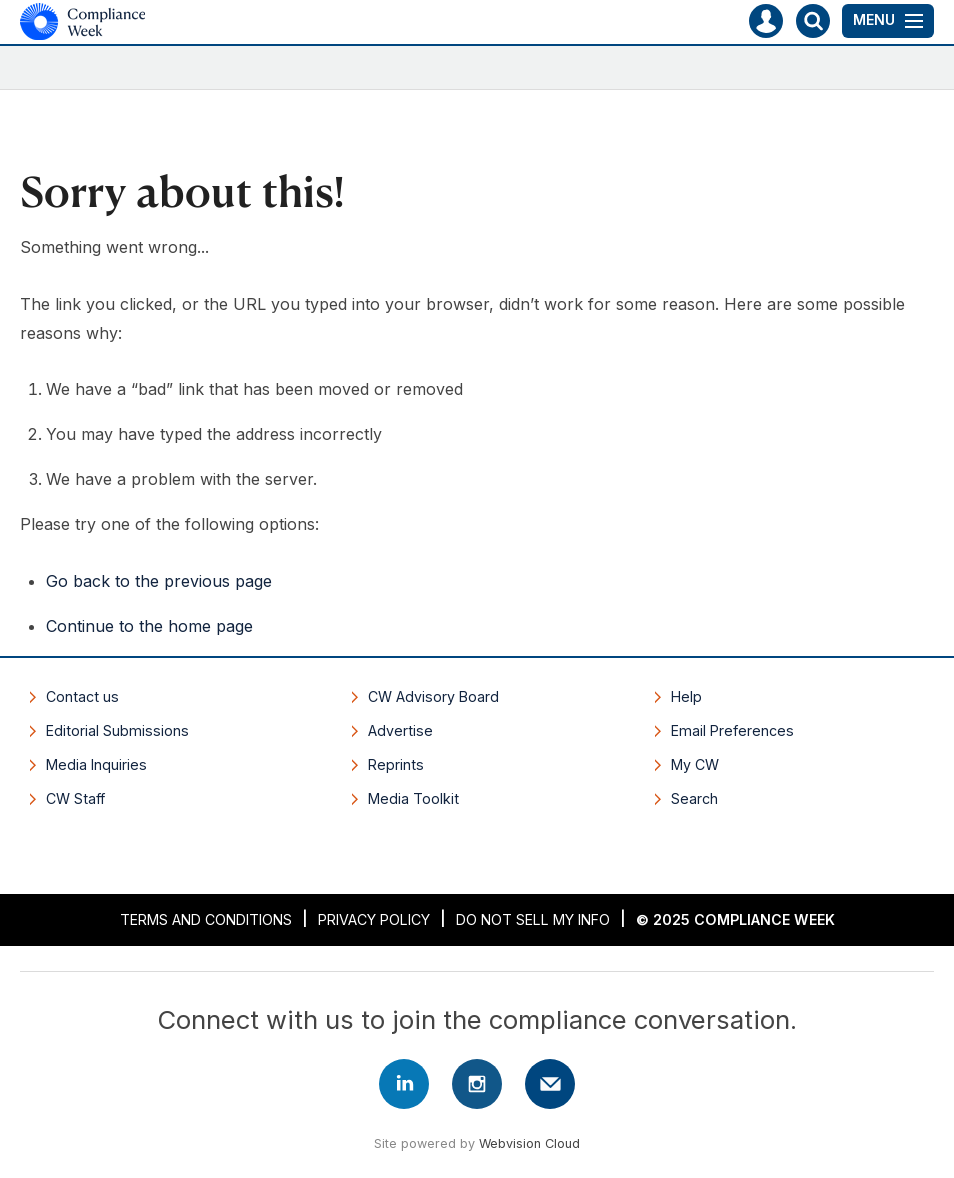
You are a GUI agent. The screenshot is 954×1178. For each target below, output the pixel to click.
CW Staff (75, 798)
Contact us (82, 696)
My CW (695, 764)
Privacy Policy (374, 919)
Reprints (396, 764)
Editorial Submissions (117, 730)
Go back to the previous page (159, 581)
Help (686, 696)
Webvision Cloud (529, 1143)
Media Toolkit (413, 798)
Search (694, 798)
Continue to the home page (149, 626)
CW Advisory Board (433, 696)
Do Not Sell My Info (533, 919)
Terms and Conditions (206, 919)
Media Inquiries (96, 764)
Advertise (400, 730)
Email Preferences (732, 730)
